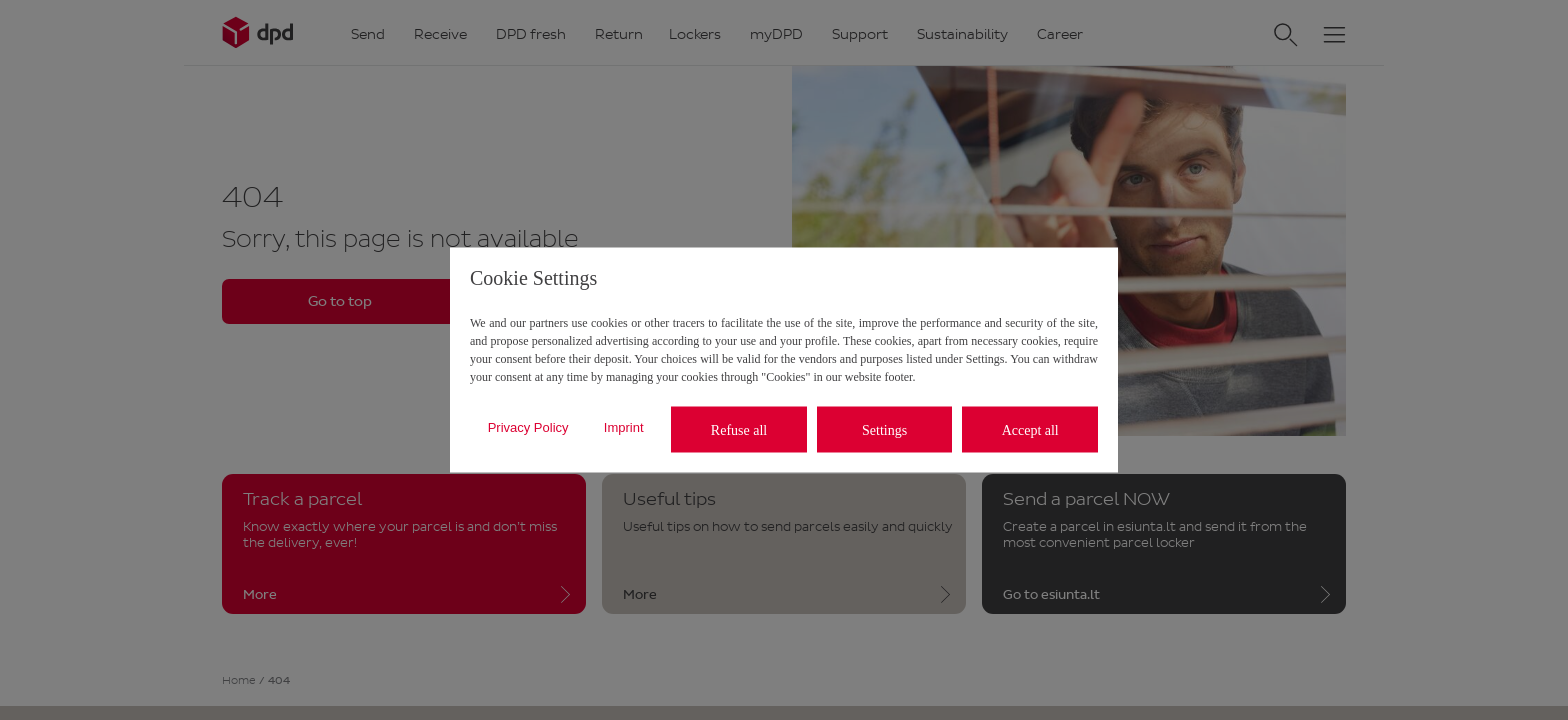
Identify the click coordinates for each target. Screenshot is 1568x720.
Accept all (1030, 429)
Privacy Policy (528, 426)
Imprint (624, 426)
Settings (884, 429)
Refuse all (739, 429)
